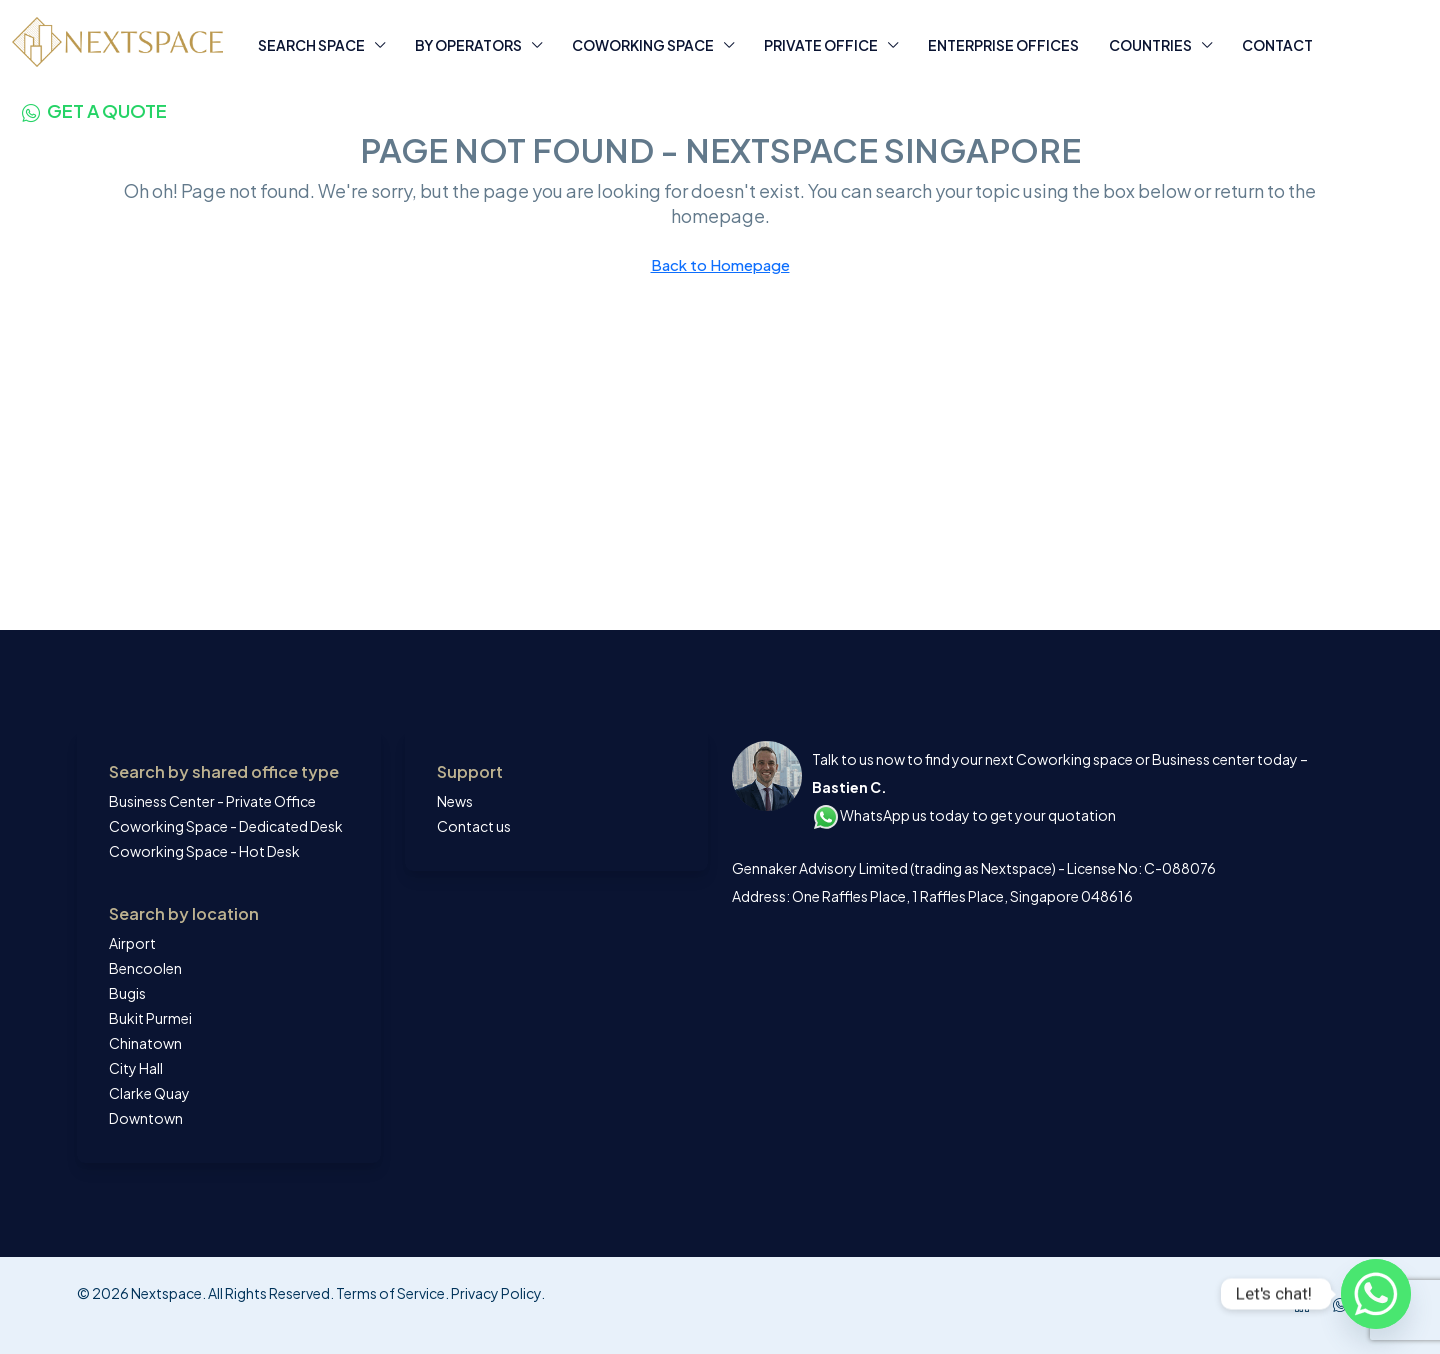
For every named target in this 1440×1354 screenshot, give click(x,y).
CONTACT (1277, 45)
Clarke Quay (149, 1093)
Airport (132, 943)
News (455, 801)
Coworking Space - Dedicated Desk (226, 826)
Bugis (127, 993)
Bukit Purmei (150, 1018)
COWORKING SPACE (643, 45)
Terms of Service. (392, 1293)
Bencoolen (145, 968)
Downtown (146, 1118)
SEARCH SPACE (311, 45)
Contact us (474, 826)
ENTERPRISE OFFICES (1003, 45)
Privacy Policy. (497, 1293)
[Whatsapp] (1376, 1294)
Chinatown (145, 1043)
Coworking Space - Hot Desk (204, 851)
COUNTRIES (1150, 45)
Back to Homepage (720, 264)
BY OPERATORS (468, 45)
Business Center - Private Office (212, 801)
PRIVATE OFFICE (821, 45)
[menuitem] (94, 110)
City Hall (136, 1068)
